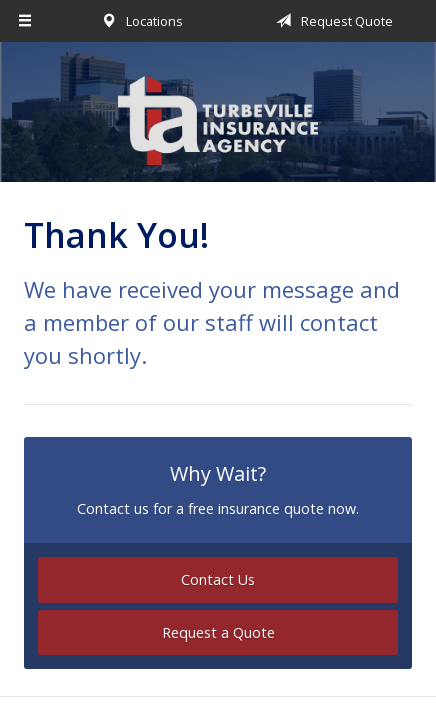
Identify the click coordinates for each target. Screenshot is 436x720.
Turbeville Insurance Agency (218, 121)
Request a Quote (218, 632)
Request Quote (331, 21)
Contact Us (218, 579)
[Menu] (26, 21)
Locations (138, 21)
